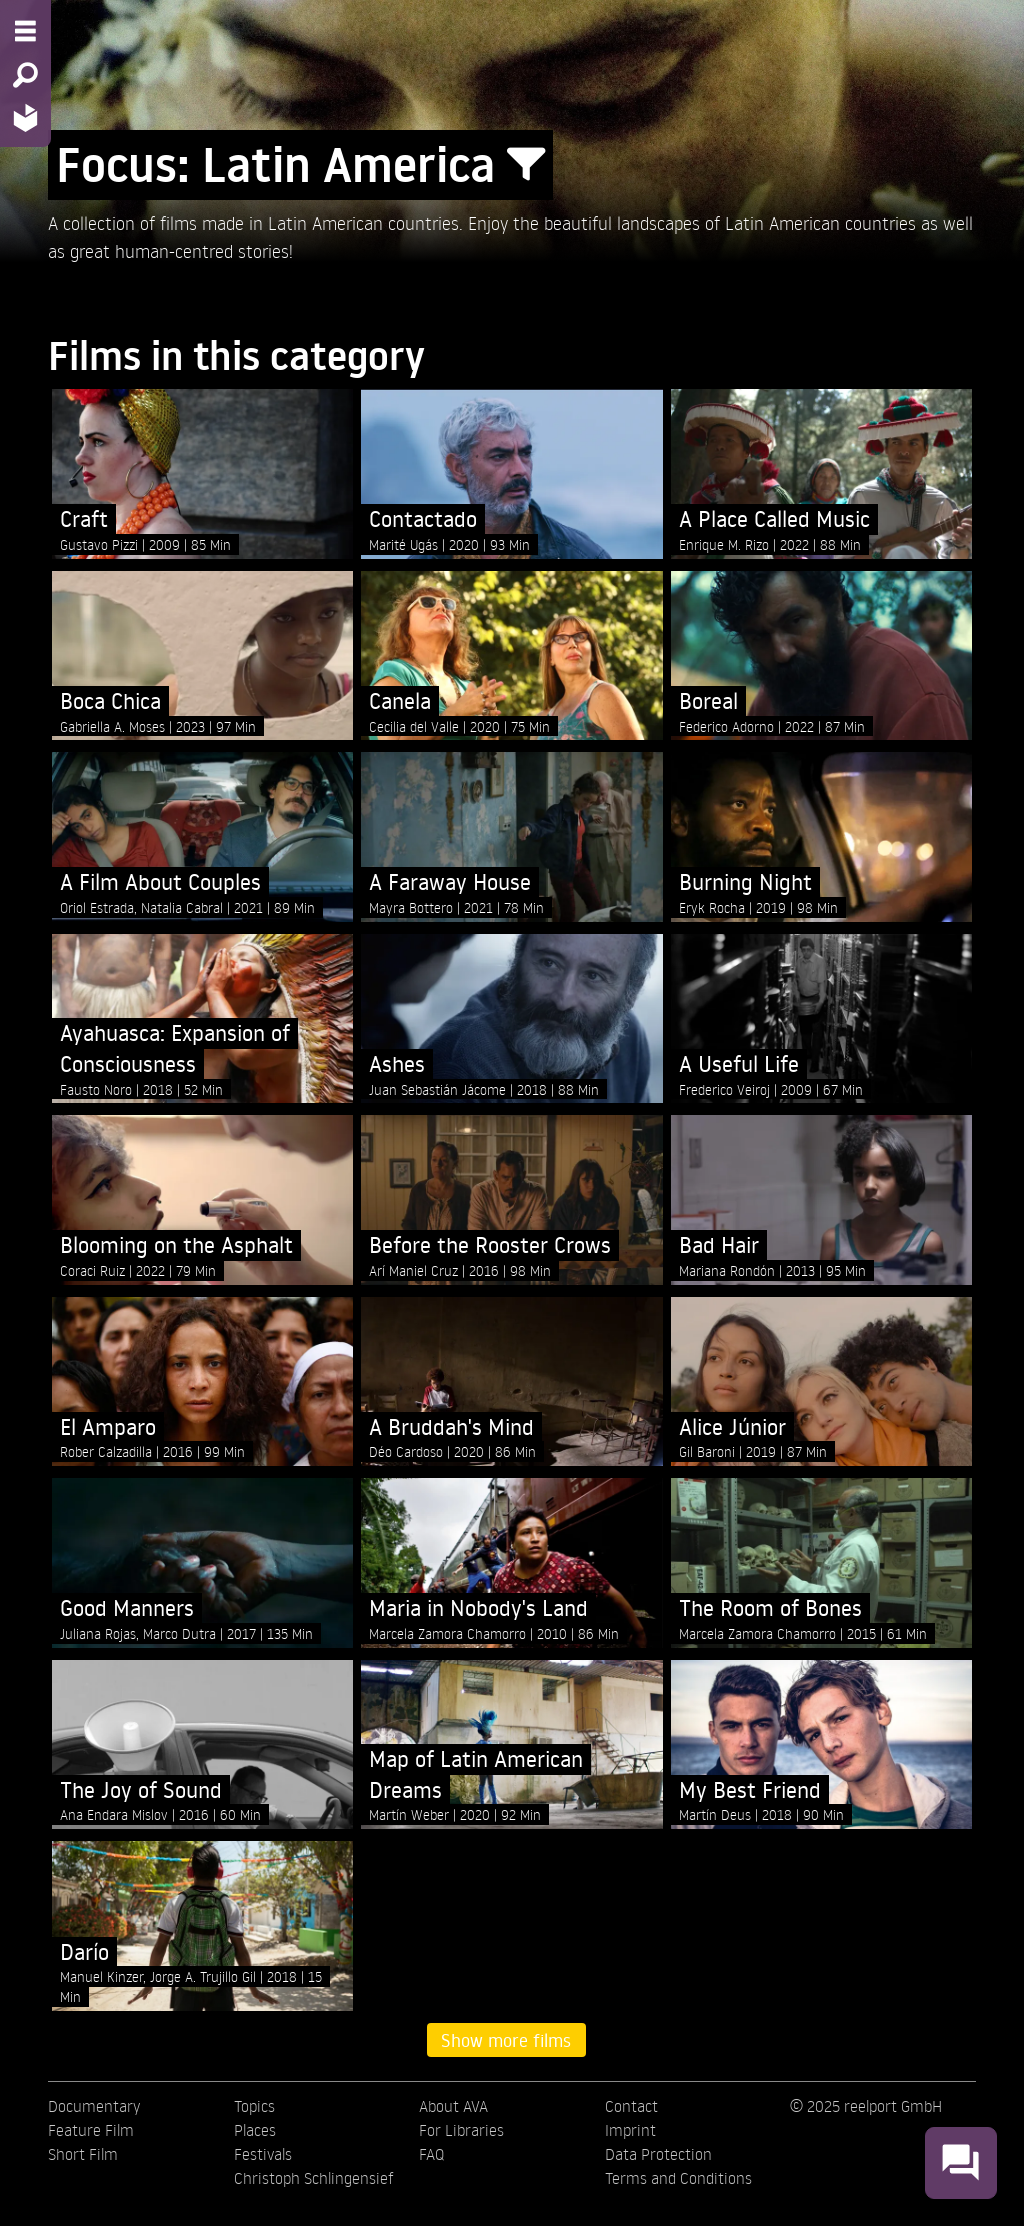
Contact (631, 2106)
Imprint (630, 2130)
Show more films (506, 2040)
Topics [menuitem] (254, 2106)
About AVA (453, 2106)
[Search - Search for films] (25, 75)
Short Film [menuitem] (83, 2154)
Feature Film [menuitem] (91, 2130)
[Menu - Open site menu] (25, 31)
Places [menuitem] (255, 2130)
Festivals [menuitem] (263, 2154)
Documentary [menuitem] (94, 2106)
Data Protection (658, 2154)
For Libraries (461, 2130)
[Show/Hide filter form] (526, 165)
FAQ (431, 2154)
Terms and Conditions (678, 2178)
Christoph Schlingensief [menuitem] (314, 2178)
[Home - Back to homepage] (25, 117)
